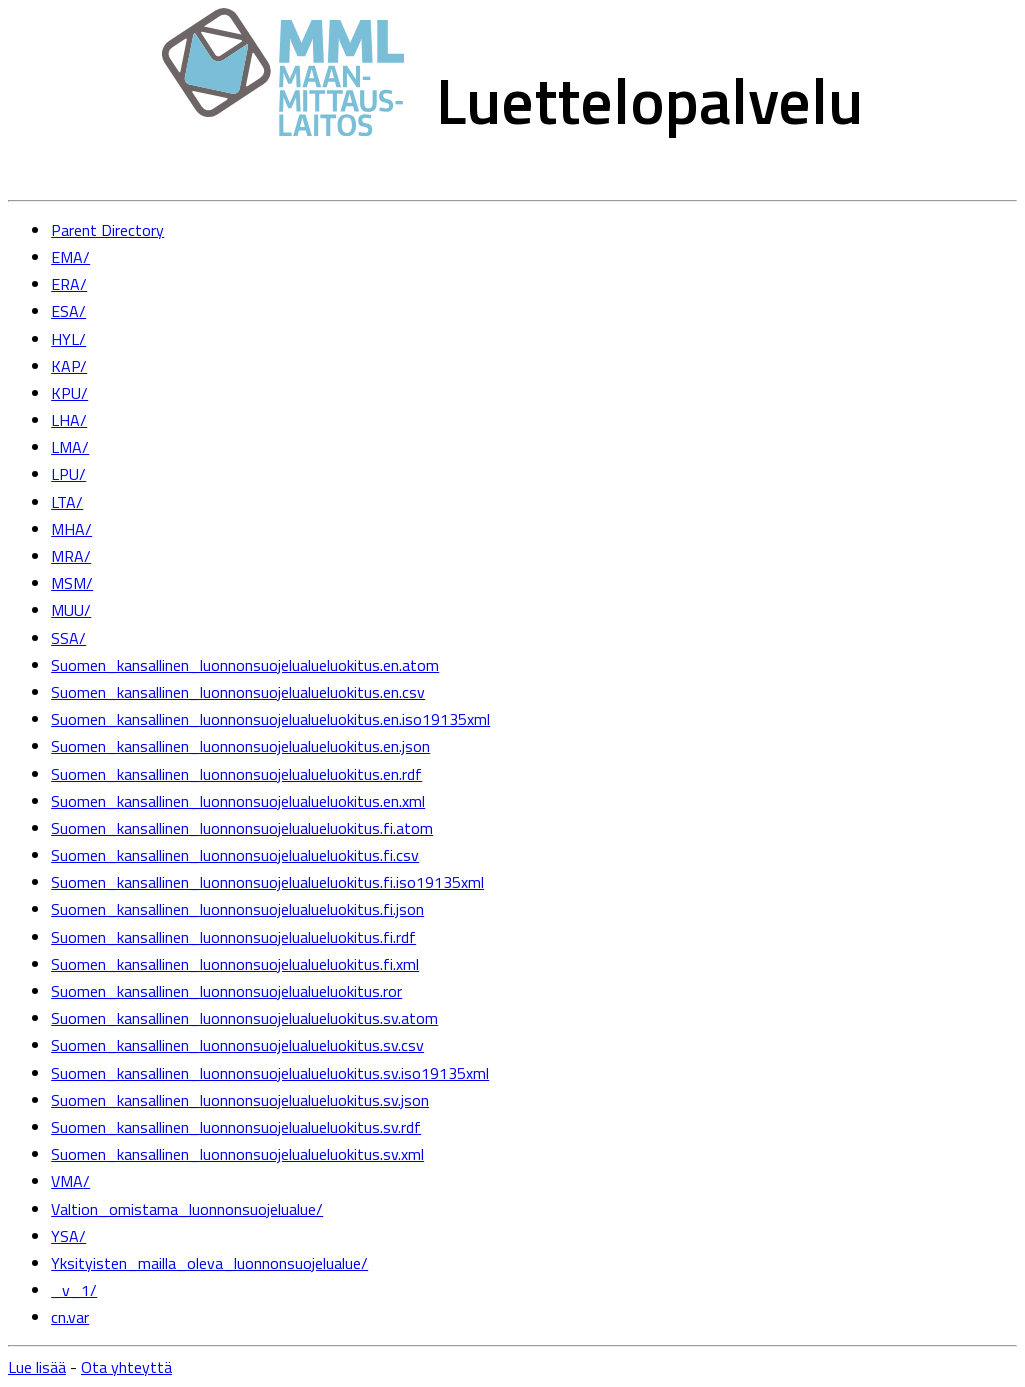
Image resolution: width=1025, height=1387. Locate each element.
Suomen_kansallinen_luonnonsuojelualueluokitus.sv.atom (244, 1018)
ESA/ (68, 311)
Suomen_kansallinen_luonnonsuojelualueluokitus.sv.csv (237, 1045)
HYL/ (68, 339)
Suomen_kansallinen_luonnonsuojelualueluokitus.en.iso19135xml (270, 719)
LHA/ (69, 420)
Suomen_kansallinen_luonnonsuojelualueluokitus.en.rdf (236, 774)
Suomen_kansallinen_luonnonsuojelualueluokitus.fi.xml (235, 964)
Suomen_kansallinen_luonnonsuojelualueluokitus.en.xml (238, 801)
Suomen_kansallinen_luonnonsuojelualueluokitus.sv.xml (237, 1154)
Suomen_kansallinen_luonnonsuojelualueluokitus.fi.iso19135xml (267, 882)
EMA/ (70, 257)
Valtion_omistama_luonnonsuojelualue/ (187, 1209)
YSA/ (68, 1236)
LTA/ (67, 502)
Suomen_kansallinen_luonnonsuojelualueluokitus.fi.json (237, 909)
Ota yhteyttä (126, 1367)
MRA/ (71, 556)
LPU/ (68, 474)
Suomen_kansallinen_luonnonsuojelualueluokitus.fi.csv (235, 855)
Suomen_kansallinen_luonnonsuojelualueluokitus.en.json (240, 746)
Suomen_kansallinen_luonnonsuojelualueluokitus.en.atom (245, 665)
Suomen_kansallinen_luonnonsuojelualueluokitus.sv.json (240, 1100)
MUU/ (71, 610)
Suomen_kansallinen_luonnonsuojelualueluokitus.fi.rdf (233, 937)
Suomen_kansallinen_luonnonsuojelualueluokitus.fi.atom (242, 828)
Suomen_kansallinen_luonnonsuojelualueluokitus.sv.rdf (236, 1127)
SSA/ (68, 638)
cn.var (70, 1317)
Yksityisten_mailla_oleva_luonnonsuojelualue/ (209, 1263)
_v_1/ (74, 1290)
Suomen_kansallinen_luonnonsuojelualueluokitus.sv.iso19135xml (270, 1073)
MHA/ (71, 529)
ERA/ (69, 284)
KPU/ (69, 393)
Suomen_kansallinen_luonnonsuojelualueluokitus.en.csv (238, 692)
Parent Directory (107, 230)
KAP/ (69, 366)
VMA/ (70, 1181)
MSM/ (72, 583)
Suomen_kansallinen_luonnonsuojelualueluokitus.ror (226, 991)
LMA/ (70, 447)
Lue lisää (37, 1367)
